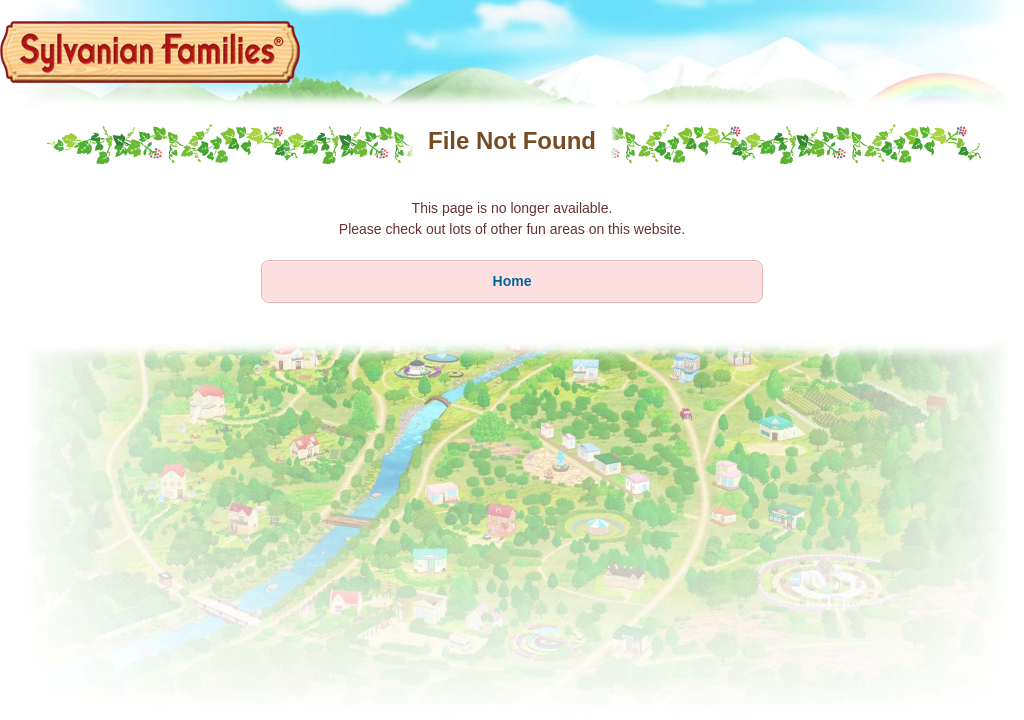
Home (512, 281)
